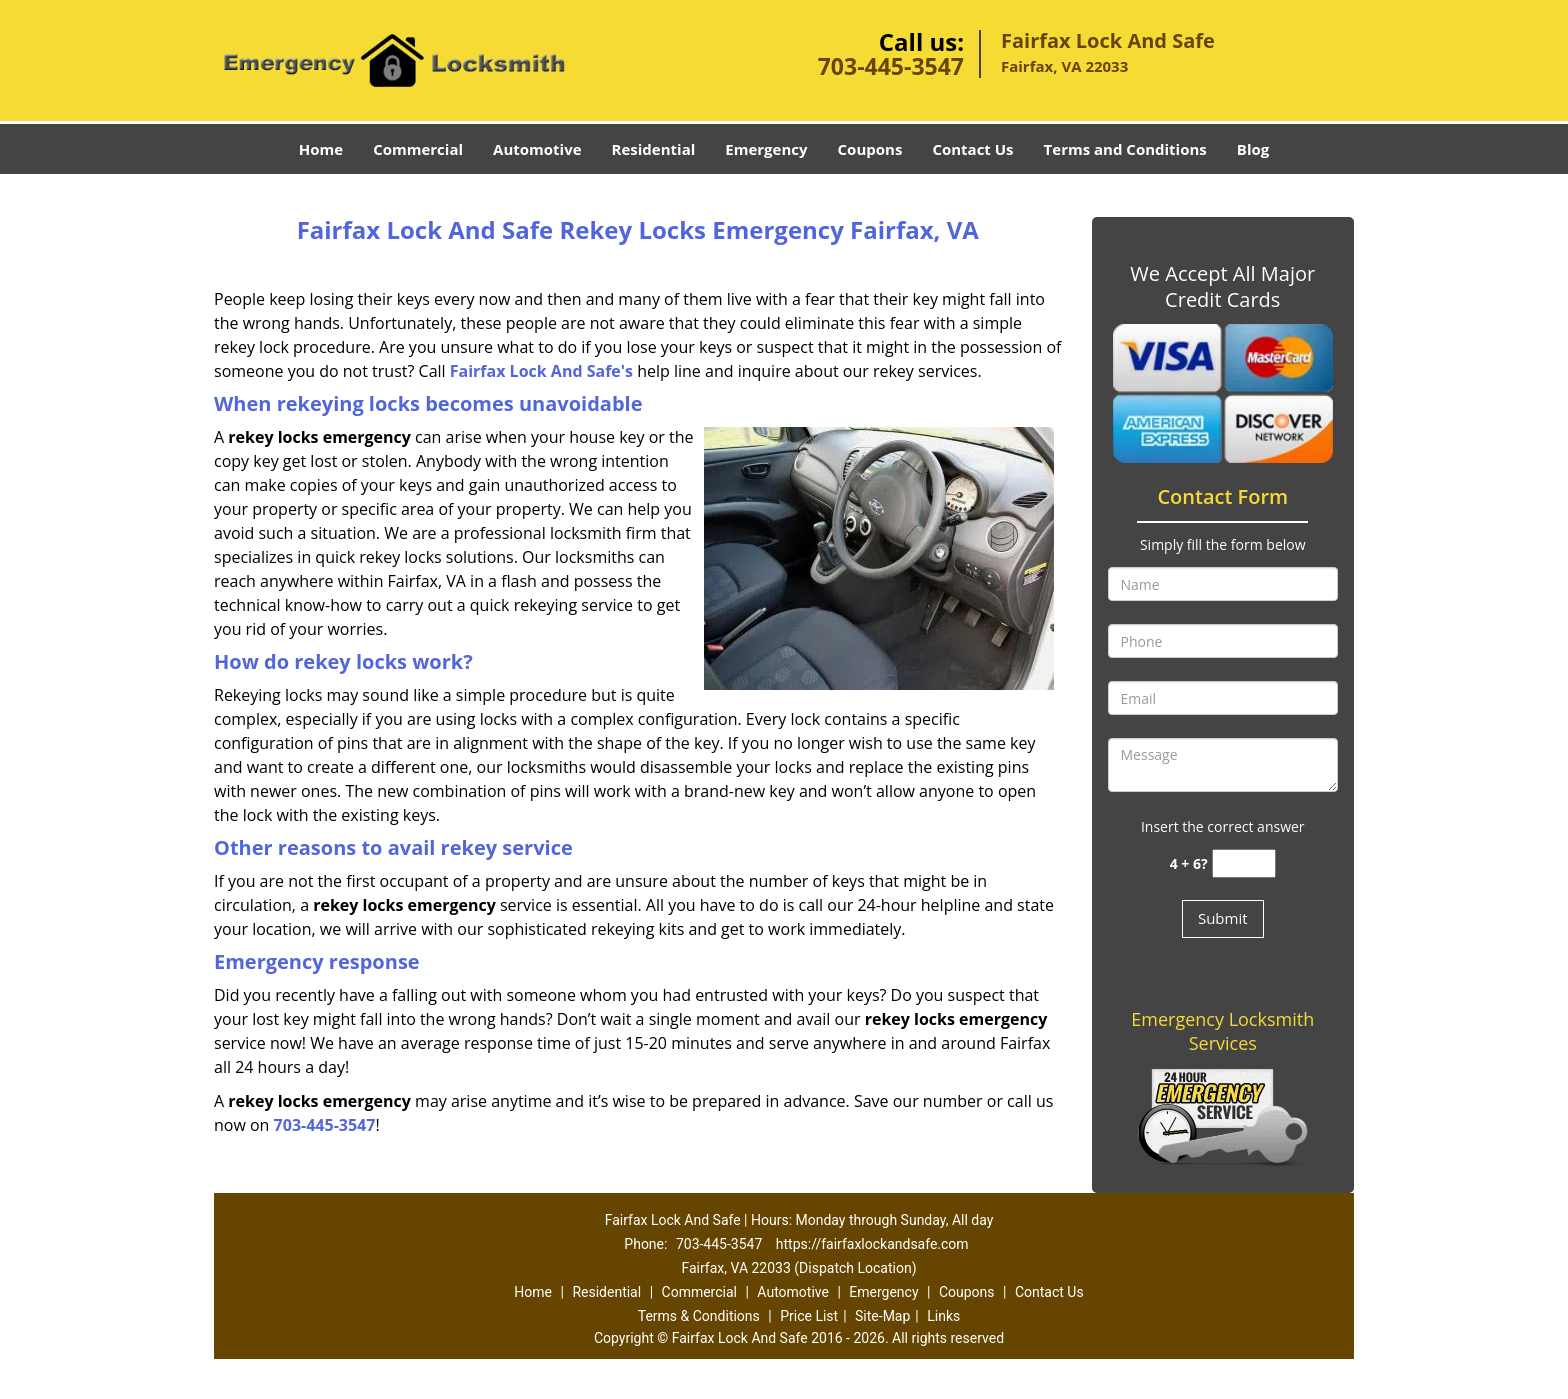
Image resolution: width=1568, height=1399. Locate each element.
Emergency (766, 149)
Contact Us (972, 149)
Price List (809, 1316)
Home (321, 149)
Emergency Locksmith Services (1222, 1031)
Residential (654, 149)
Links (943, 1316)
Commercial (418, 149)
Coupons (870, 149)
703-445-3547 (891, 66)
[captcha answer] (1244, 863)
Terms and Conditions (1125, 149)
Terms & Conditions (699, 1316)
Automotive (537, 149)
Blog (1253, 149)
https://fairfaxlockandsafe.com (872, 1244)
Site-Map (882, 1316)
